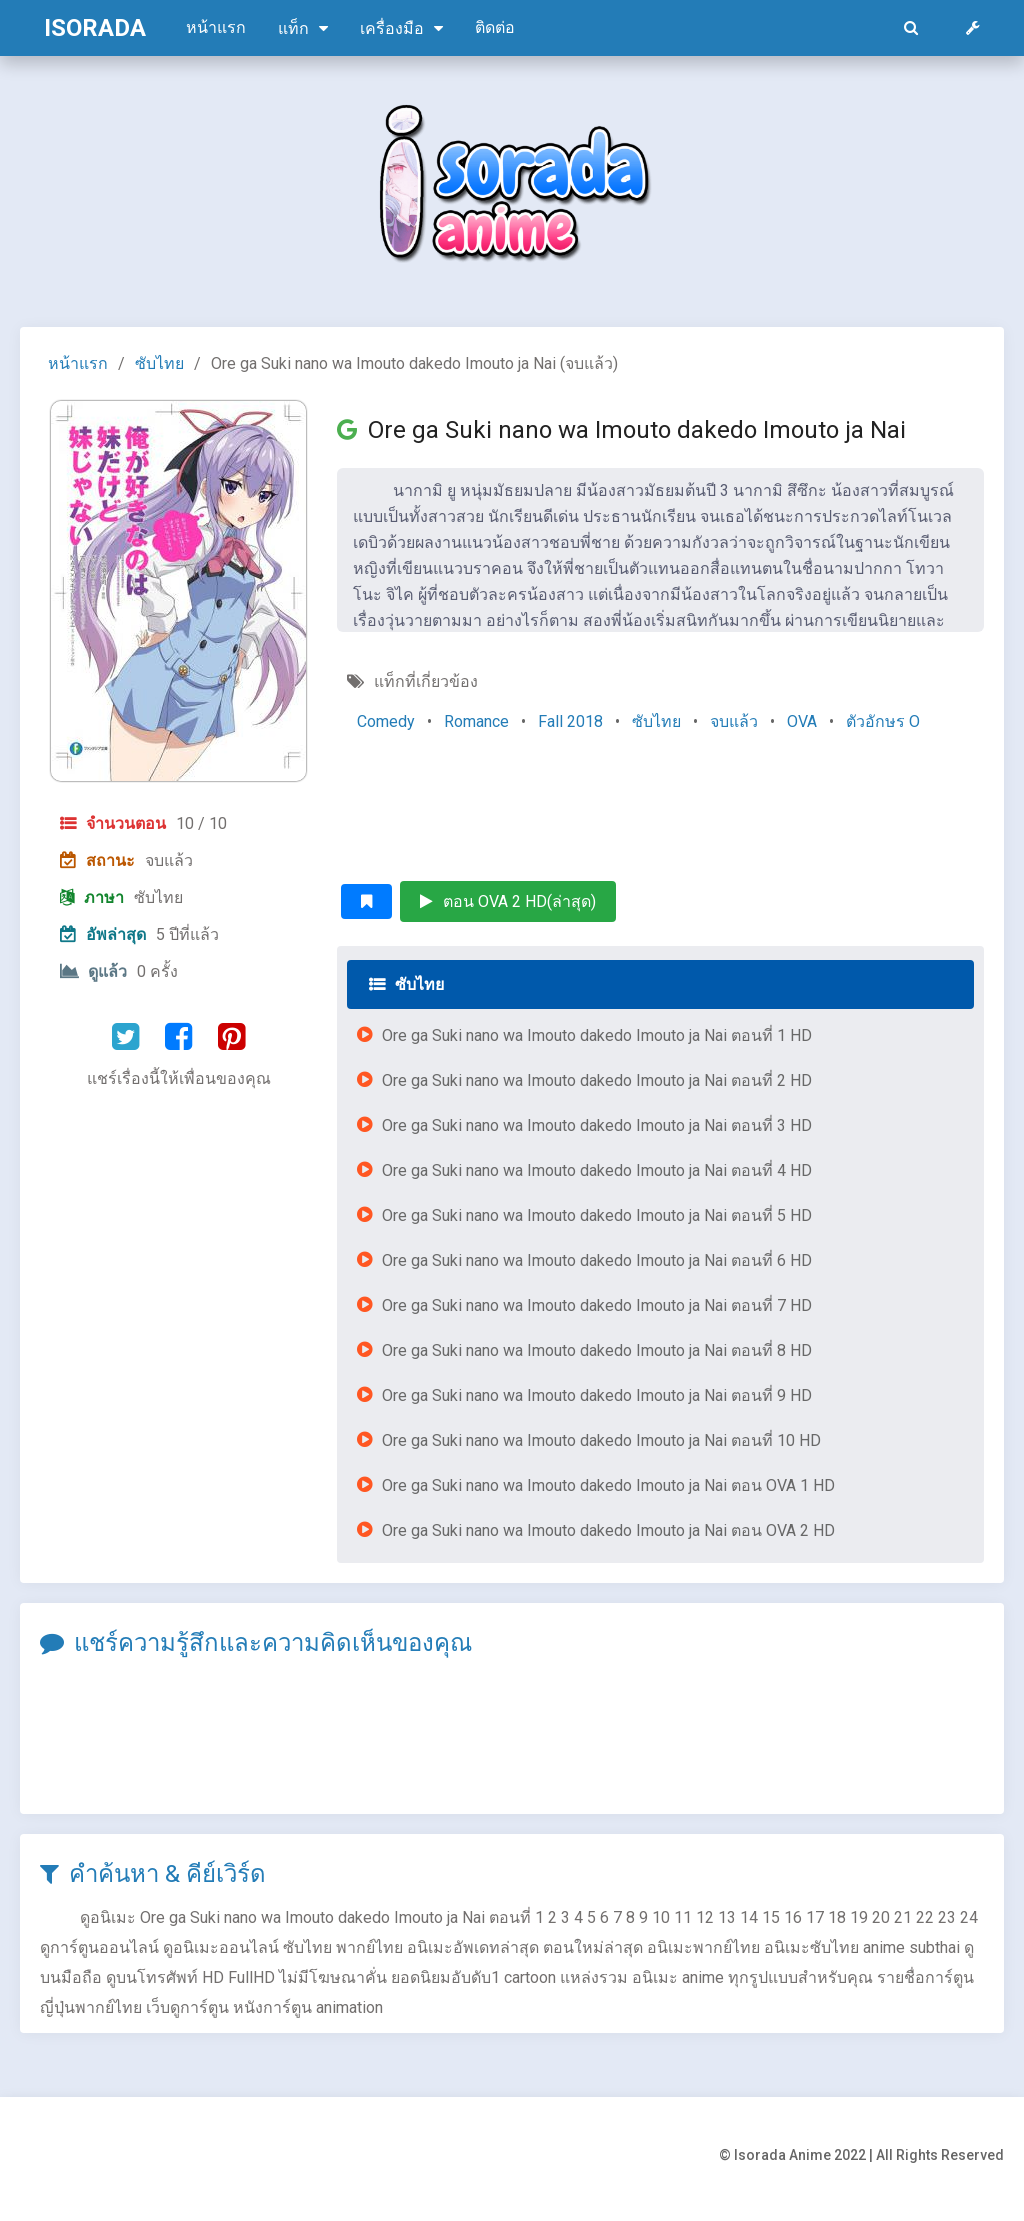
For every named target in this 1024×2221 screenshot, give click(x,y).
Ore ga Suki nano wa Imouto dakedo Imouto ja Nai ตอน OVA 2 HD (608, 1530)
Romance (476, 721)
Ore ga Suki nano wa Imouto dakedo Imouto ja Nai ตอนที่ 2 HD (597, 1080)
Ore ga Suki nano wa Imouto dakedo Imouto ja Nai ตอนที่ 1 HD (597, 1035)
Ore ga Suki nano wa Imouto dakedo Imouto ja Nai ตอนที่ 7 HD (597, 1305)
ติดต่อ (495, 27)
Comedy (386, 721)
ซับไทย (159, 363)
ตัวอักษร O (883, 721)
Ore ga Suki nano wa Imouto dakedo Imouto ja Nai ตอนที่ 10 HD (601, 1440)
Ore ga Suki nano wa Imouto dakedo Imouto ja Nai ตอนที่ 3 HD (597, 1125)
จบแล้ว (734, 721)
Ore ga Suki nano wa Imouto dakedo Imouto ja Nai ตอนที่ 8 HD (597, 1350)
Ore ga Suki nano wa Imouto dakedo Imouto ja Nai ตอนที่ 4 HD (597, 1170)
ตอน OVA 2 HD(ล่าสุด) (508, 901)
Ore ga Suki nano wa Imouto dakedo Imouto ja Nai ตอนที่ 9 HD (597, 1395)
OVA (802, 721)
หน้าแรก (216, 27)
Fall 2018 (570, 721)
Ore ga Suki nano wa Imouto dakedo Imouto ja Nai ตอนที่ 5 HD (597, 1215)
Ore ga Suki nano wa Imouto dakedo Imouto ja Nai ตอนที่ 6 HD (597, 1260)
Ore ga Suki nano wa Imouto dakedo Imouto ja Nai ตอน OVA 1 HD (608, 1485)
